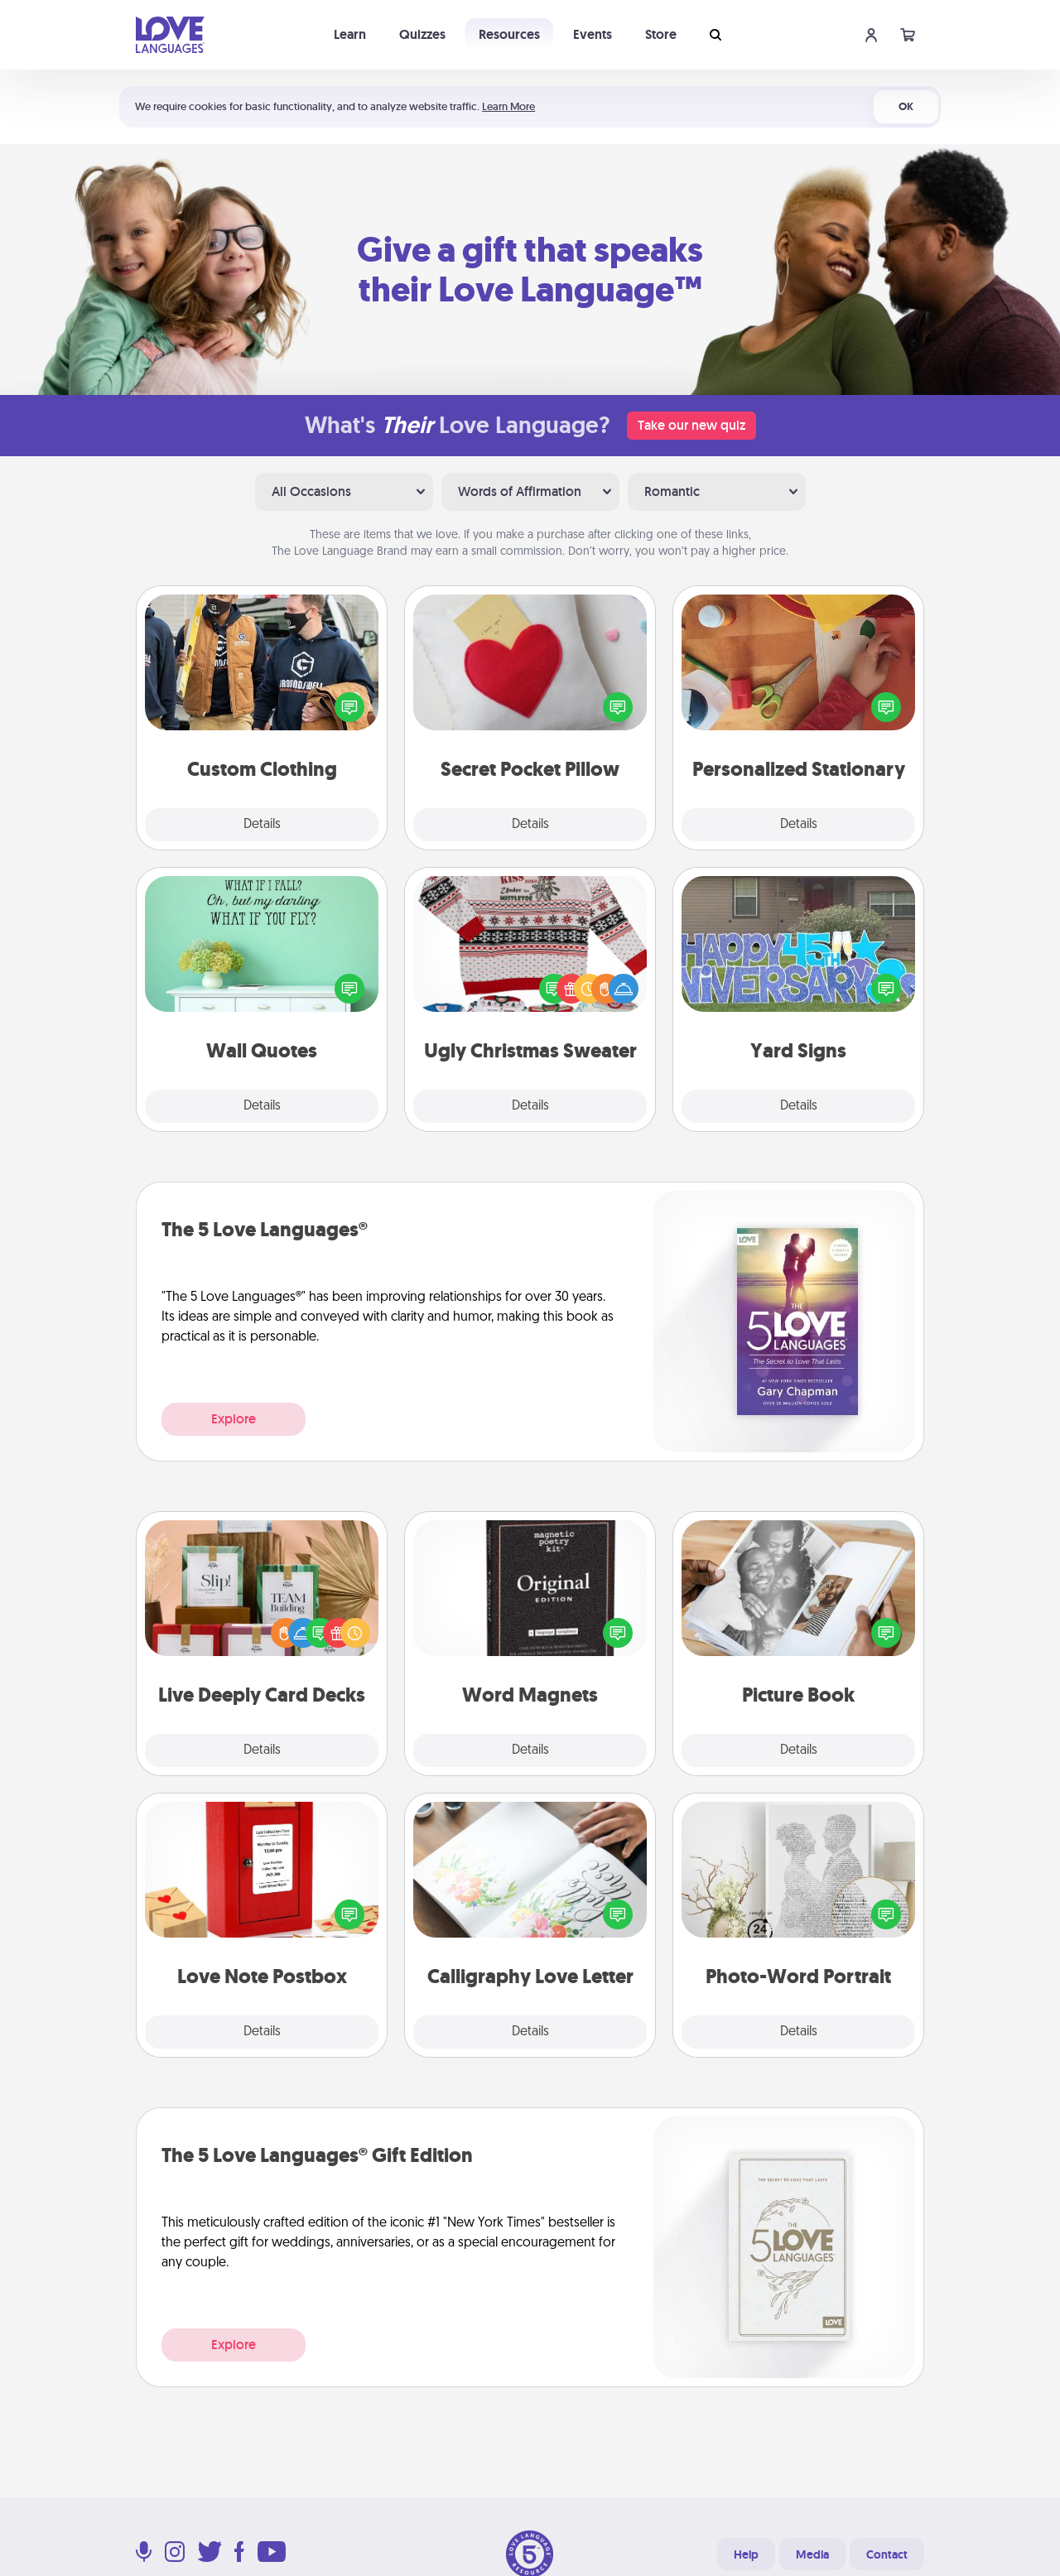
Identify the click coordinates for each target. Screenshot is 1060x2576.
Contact (887, 2554)
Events (592, 34)
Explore (233, 1419)
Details (262, 824)
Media (812, 2554)
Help (746, 2554)
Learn (350, 34)
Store (661, 34)
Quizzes (422, 34)
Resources (509, 34)
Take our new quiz (691, 425)
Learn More (508, 106)
